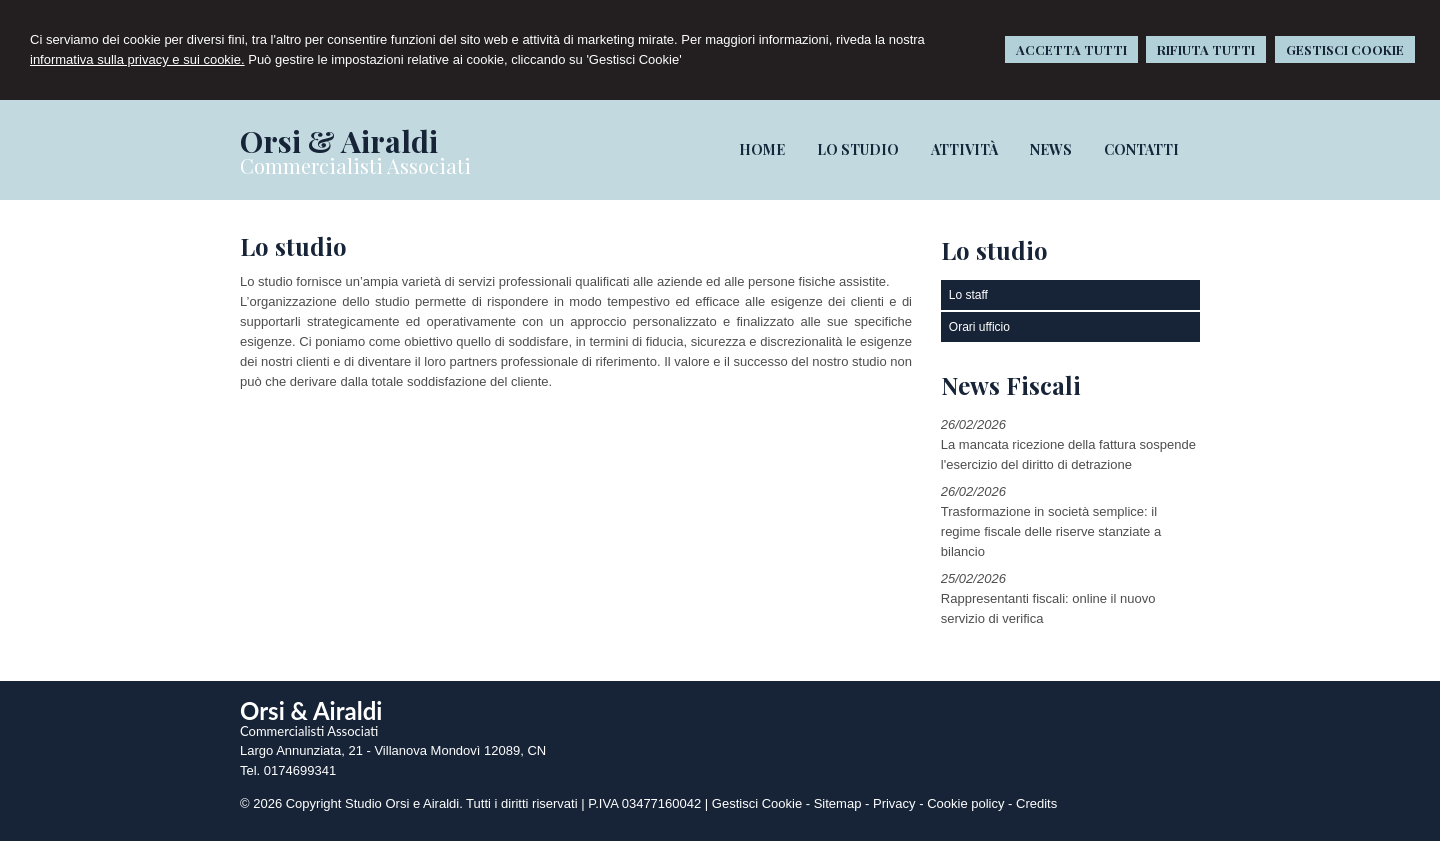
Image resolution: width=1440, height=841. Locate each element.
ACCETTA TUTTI (1071, 49)
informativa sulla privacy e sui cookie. (137, 59)
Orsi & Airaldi (339, 141)
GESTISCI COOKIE (1345, 49)
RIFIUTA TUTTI (1206, 49)
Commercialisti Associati (355, 165)
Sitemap (838, 803)
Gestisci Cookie (757, 803)
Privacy (894, 803)
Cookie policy (965, 803)
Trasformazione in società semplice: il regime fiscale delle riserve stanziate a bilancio (1051, 531)
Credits (1036, 803)
